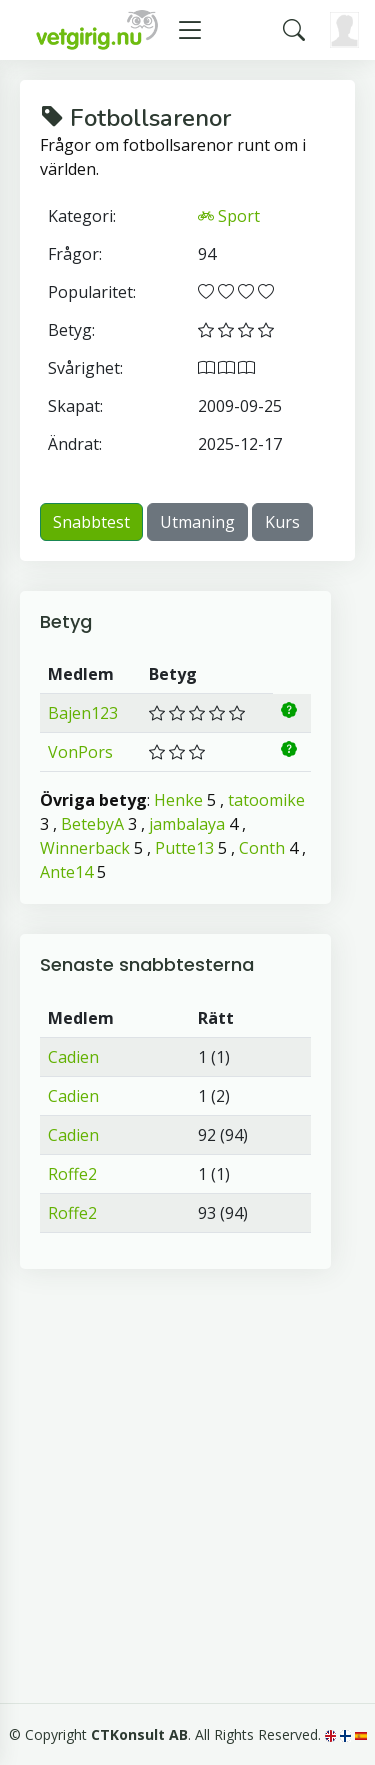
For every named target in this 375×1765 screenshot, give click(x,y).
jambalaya (187, 824)
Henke (178, 800)
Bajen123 (83, 713)
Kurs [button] (282, 522)
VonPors (80, 752)
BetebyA (92, 824)
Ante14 (66, 872)
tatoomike (266, 800)
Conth (262, 848)
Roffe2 (72, 1174)
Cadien (73, 1057)
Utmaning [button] (197, 522)
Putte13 (184, 848)
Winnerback (85, 848)
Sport (229, 216)
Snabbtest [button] (91, 522)
